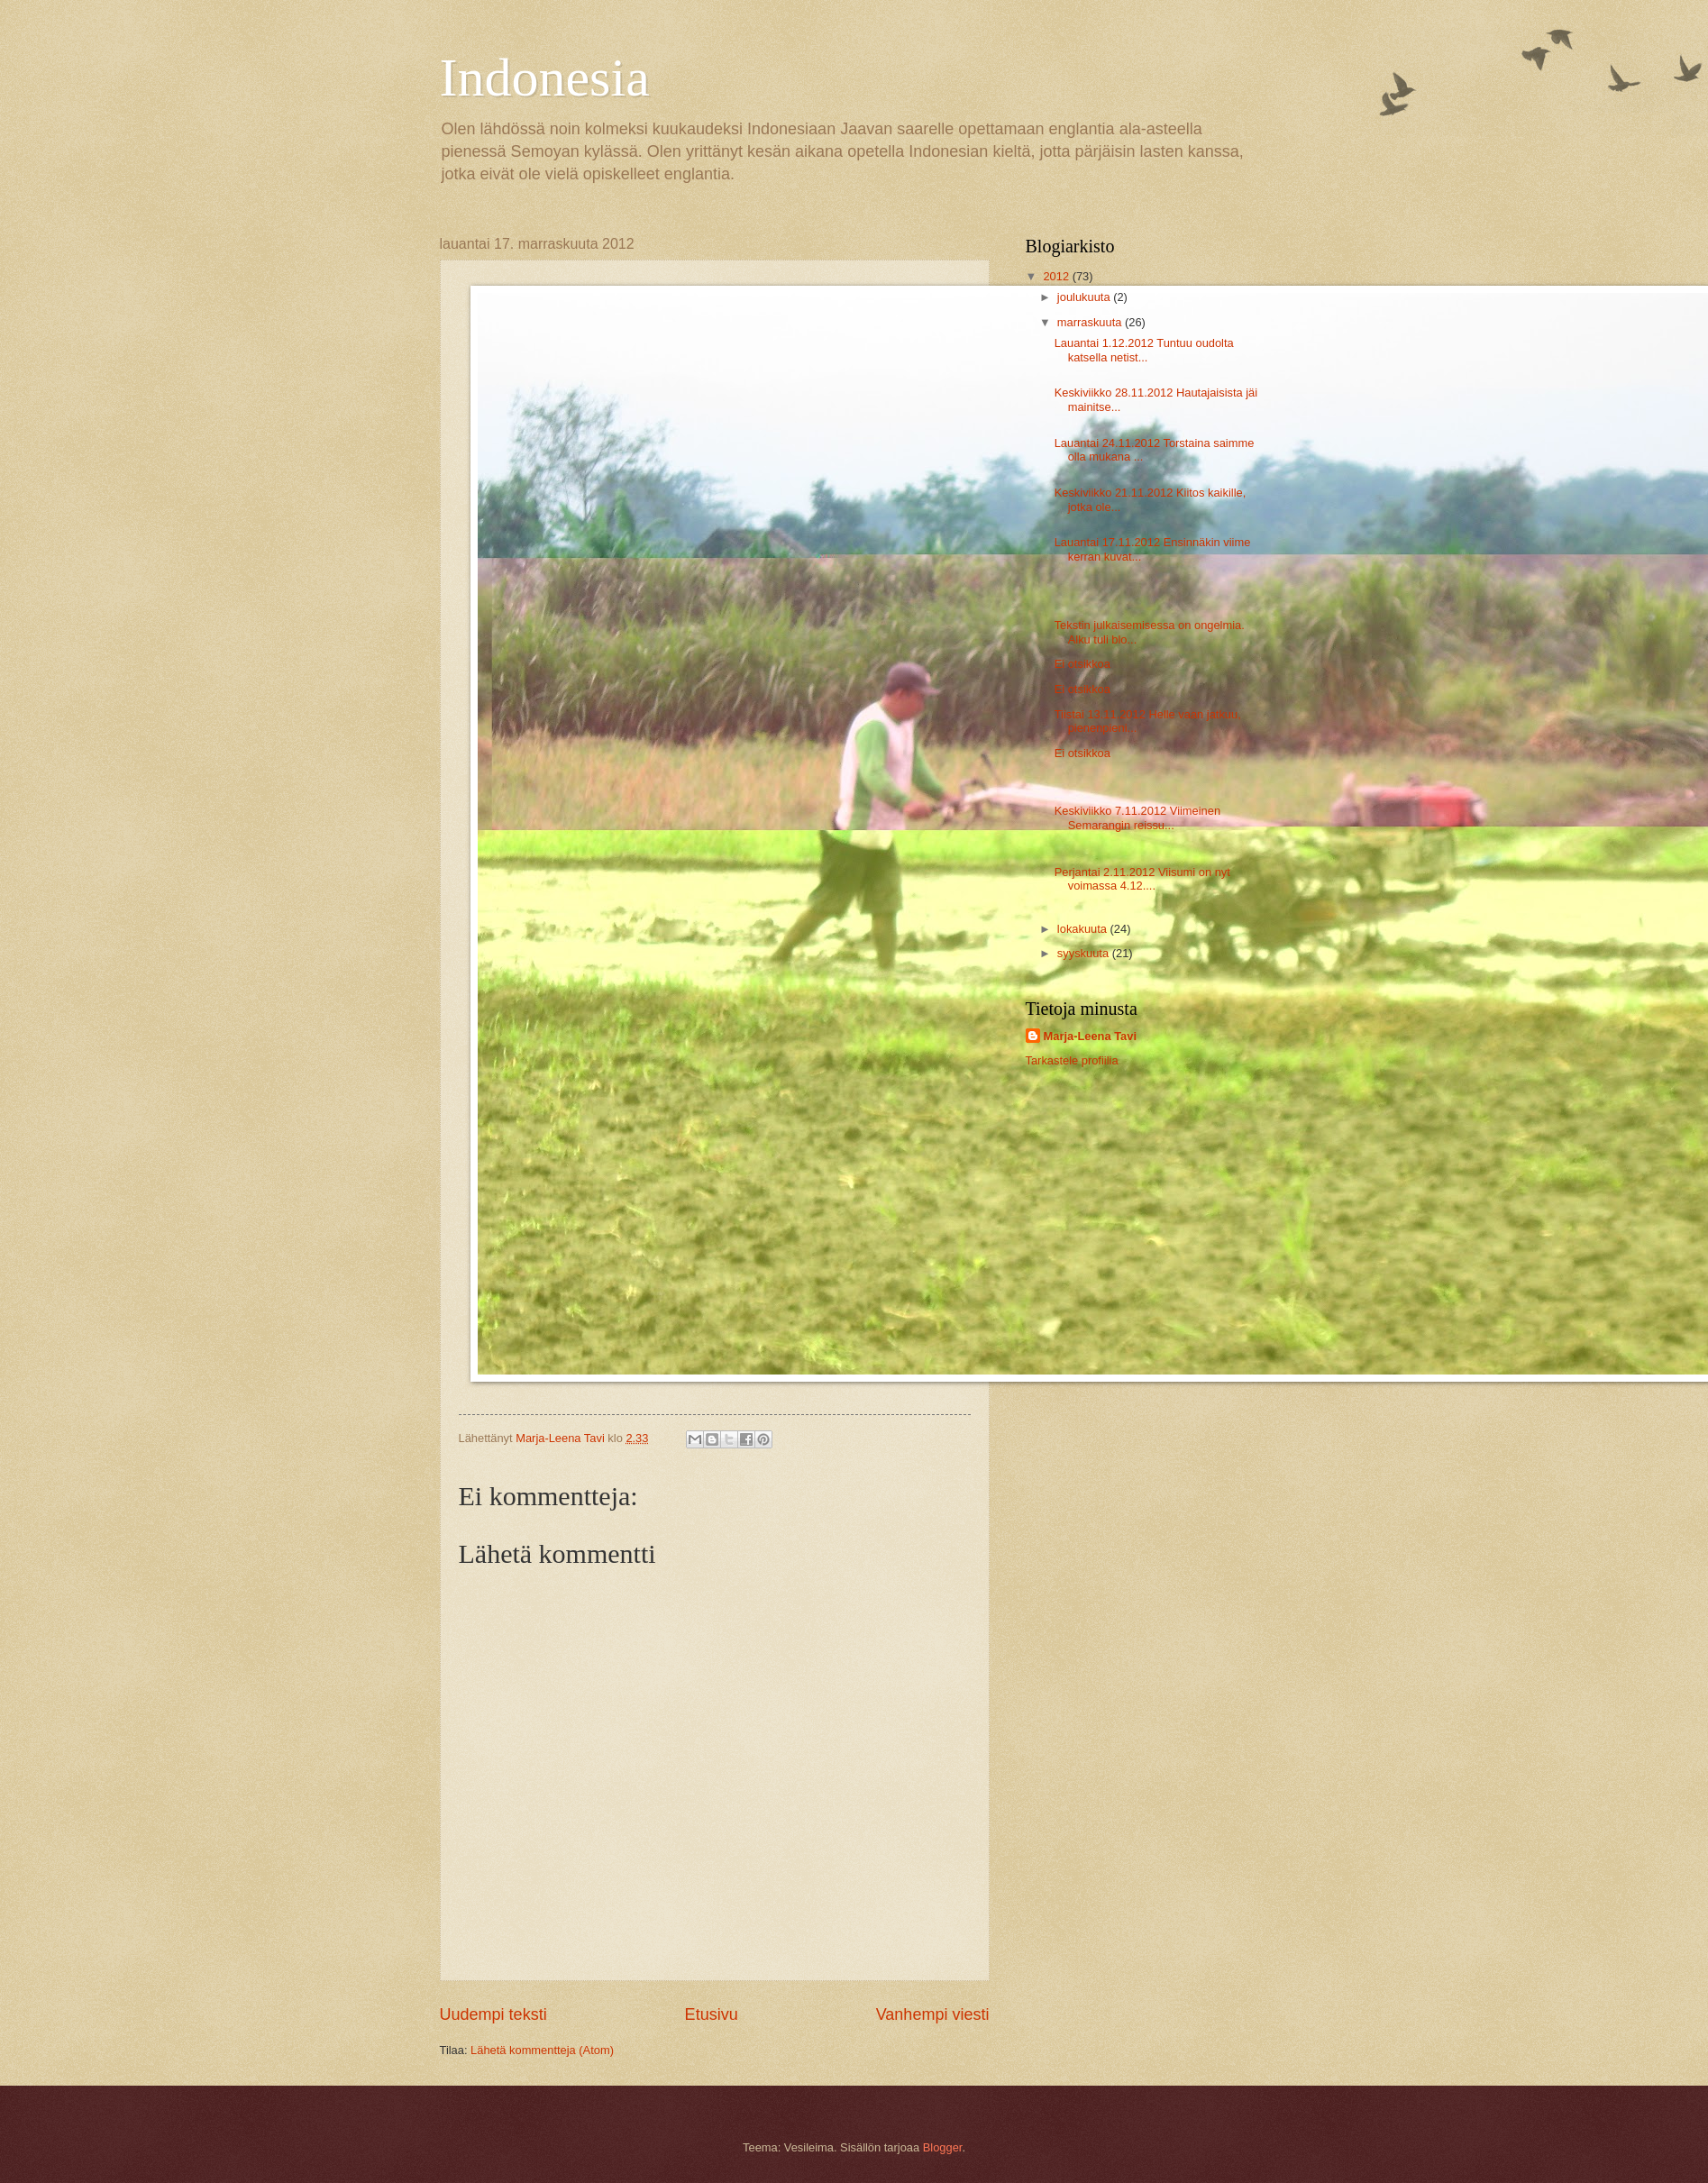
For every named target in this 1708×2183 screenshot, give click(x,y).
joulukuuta (1085, 297)
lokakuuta (1083, 929)
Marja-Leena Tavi (1090, 1036)
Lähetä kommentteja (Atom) (542, 2050)
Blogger (943, 2147)
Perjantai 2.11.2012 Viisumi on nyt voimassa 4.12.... (1142, 878)
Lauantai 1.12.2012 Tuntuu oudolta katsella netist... (1144, 349)
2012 (1057, 276)
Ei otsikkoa (1082, 664)
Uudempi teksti (493, 2014)
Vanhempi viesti (933, 2014)
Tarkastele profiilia (1072, 1060)
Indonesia (545, 77)
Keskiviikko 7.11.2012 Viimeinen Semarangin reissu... (1137, 817)
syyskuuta (1084, 953)
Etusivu (711, 2014)
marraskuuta (1091, 322)
